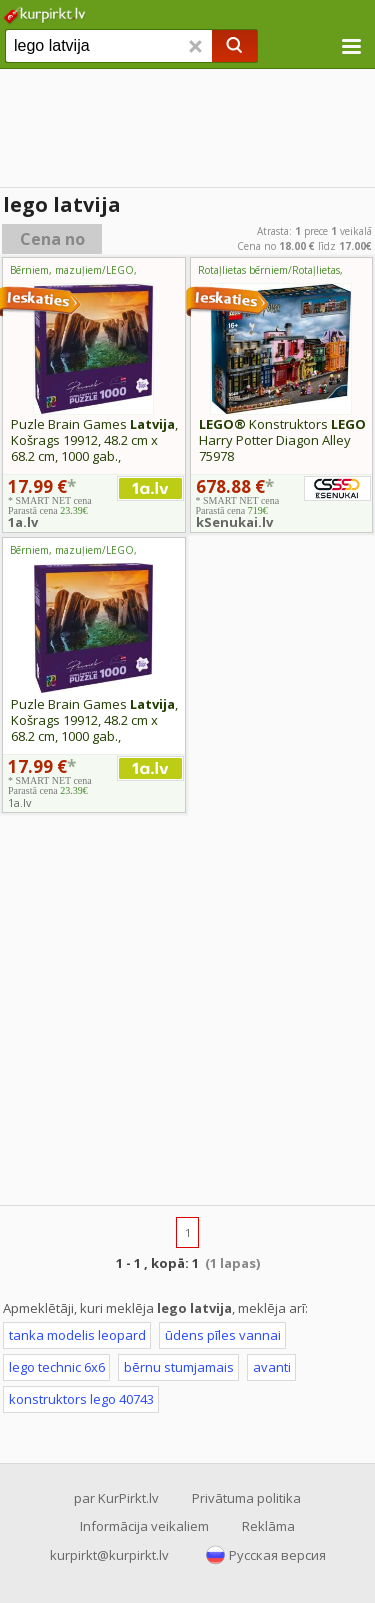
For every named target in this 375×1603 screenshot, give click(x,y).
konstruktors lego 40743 (81, 1399)
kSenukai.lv (234, 522)
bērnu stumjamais (179, 1367)
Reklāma (268, 1526)
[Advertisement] (187, 1012)
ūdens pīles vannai (223, 1335)
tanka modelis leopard (77, 1335)
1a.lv (23, 522)
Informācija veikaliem (144, 1526)
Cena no (52, 239)
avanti (272, 1367)
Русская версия (277, 1555)
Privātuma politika (246, 1498)
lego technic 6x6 (57, 1367)
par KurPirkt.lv (116, 1498)
